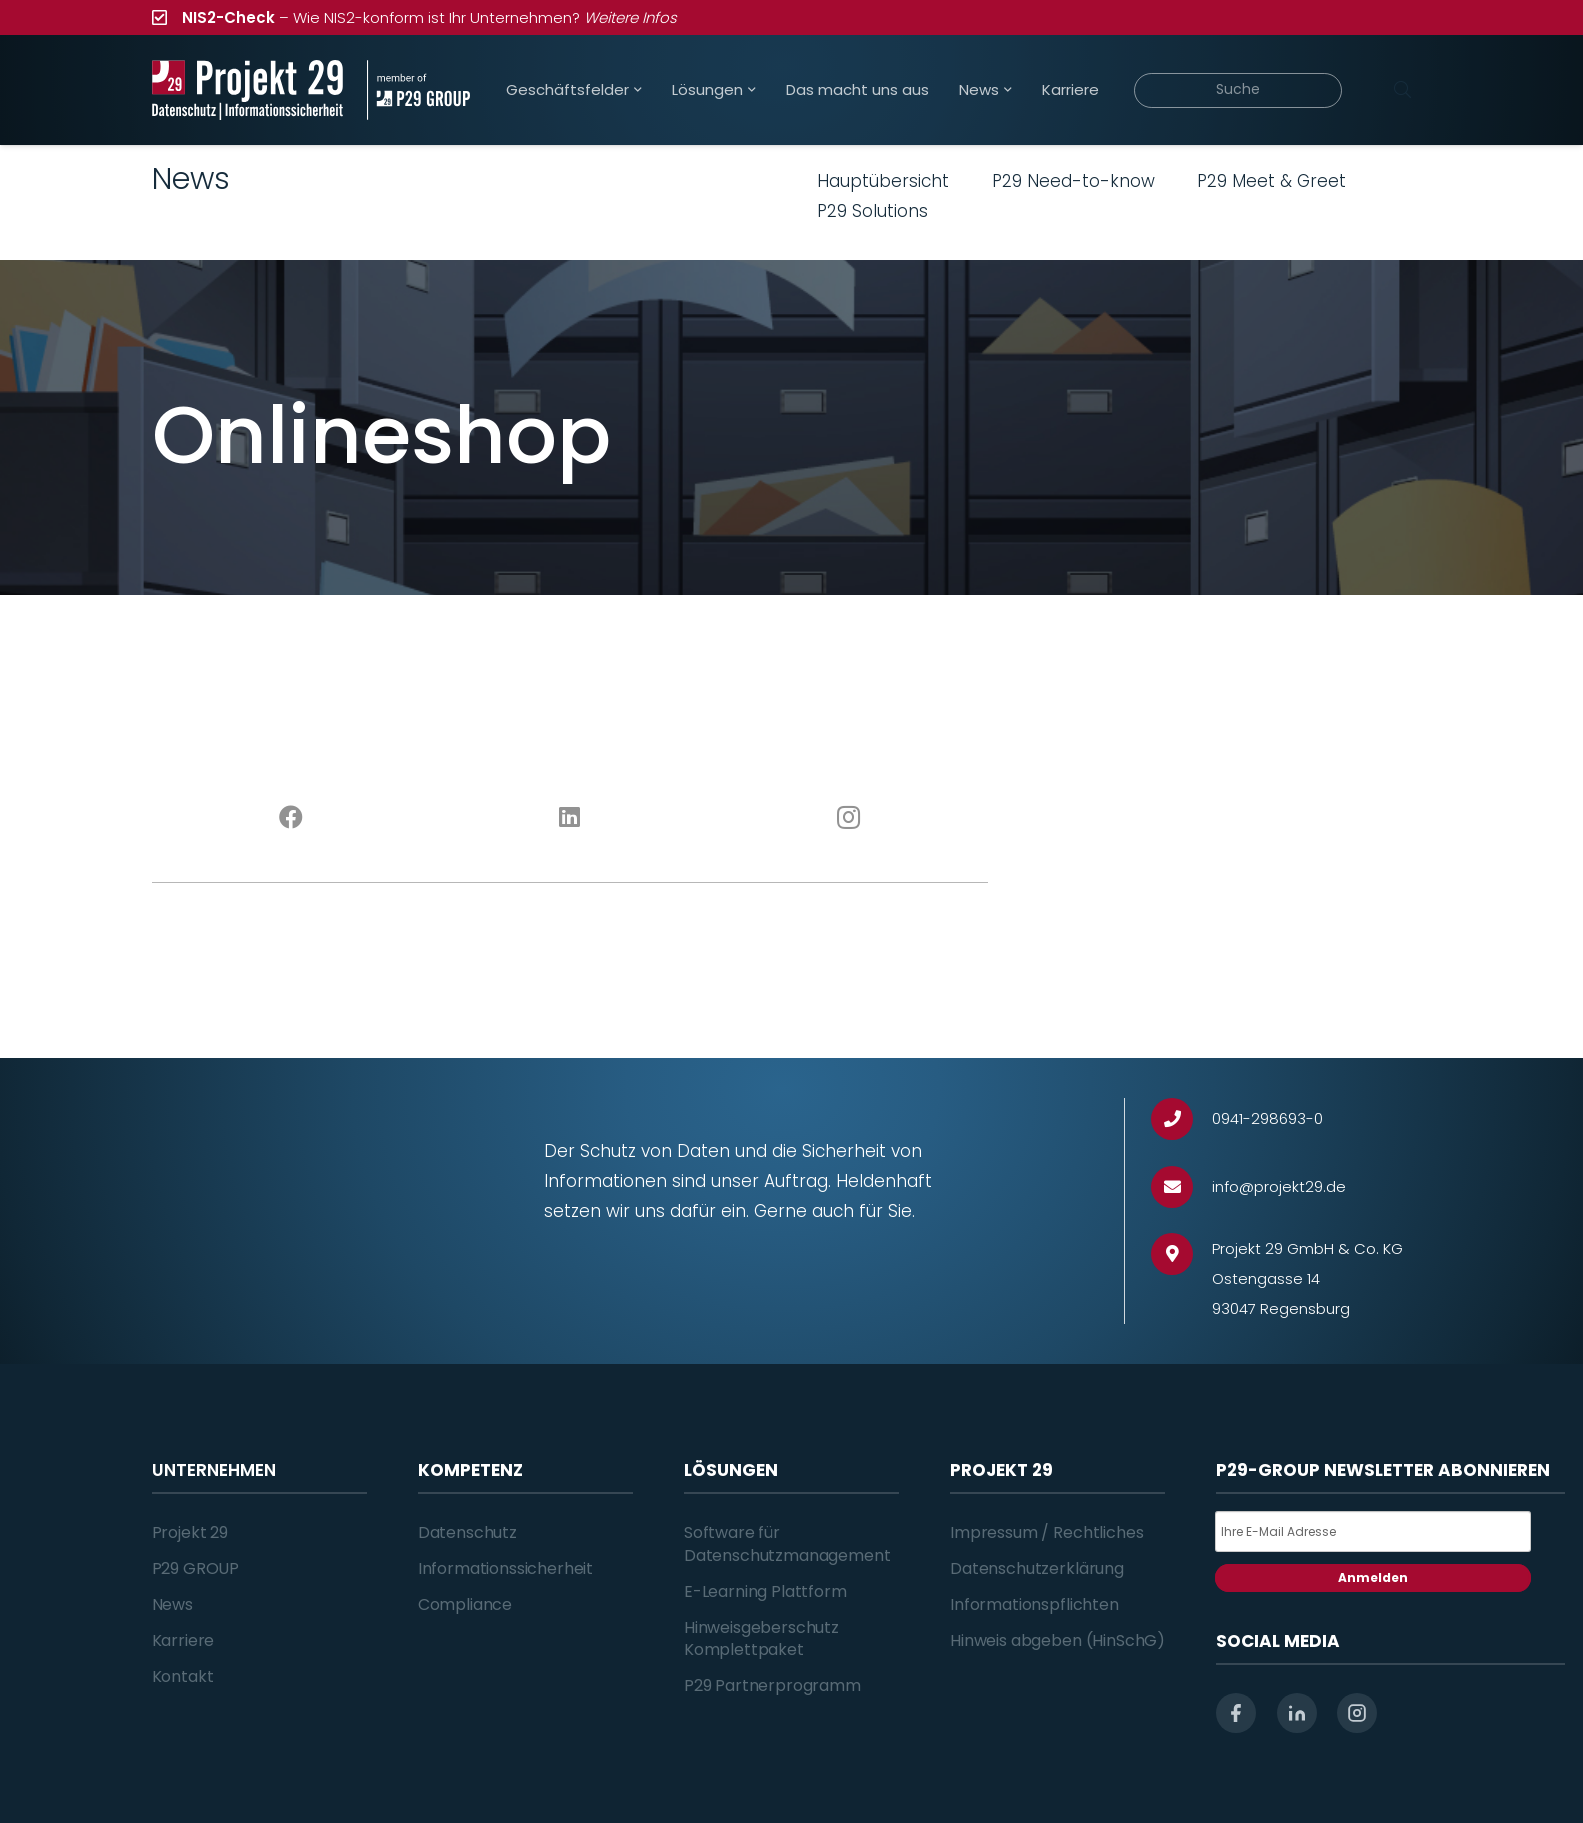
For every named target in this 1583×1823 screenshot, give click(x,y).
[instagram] (1357, 1713)
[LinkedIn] (569, 818)
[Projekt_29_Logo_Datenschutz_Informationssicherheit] (248, 90)
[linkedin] (1297, 1713)
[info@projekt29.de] (1181, 1187)
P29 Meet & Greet (1271, 181)
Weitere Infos (630, 17)
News (172, 1604)
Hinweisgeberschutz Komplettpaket (761, 1638)
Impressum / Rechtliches (1046, 1532)
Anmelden (1373, 1577)
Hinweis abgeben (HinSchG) (1057, 1640)
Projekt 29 (190, 1532)
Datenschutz (467, 1532)
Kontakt (183, 1676)
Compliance (465, 1604)
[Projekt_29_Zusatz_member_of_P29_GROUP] (418, 90)
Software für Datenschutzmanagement (787, 1543)
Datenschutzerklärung (1037, 1568)
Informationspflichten (1034, 1604)
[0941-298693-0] (1181, 1119)
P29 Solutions (872, 211)
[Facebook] (291, 818)
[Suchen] (1403, 90)
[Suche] (1238, 90)
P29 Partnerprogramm (772, 1685)
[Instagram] (848, 818)
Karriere (183, 1640)
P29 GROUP (196, 1568)
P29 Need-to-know (1073, 181)
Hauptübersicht (883, 181)
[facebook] (1236, 1713)
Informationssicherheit (505, 1568)
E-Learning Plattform (765, 1591)
